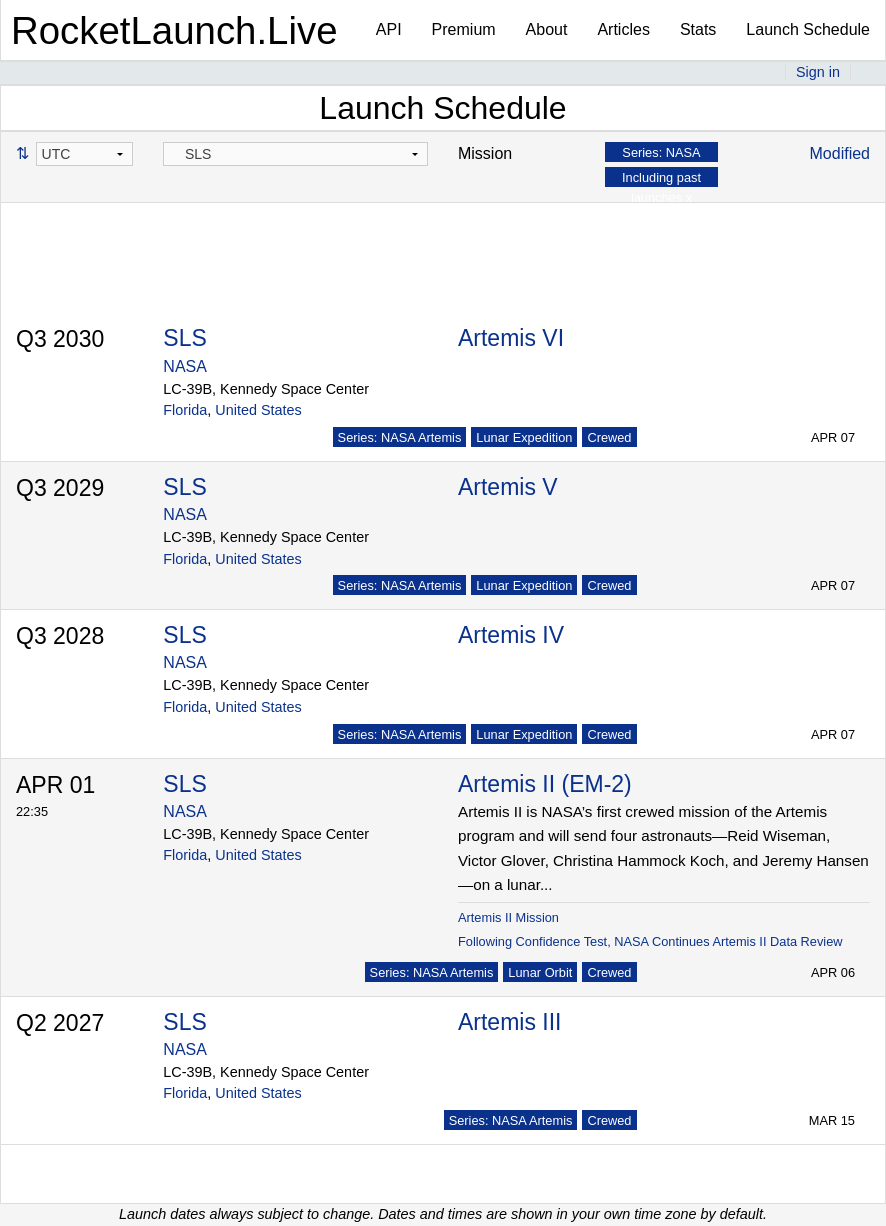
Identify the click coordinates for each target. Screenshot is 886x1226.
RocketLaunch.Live (174, 30)
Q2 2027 (60, 1023)
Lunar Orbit (540, 972)
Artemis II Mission (508, 917)
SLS (184, 338)
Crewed (609, 437)
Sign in (818, 72)
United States (258, 410)
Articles (623, 29)
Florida (185, 410)
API (389, 29)
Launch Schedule (808, 29)
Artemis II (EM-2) (545, 784)
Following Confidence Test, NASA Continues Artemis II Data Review (650, 941)
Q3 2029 (60, 488)
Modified (840, 153)
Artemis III (510, 1022)
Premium (464, 29)
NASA (185, 366)
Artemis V (508, 487)
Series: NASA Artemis (400, 437)
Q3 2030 (60, 339)
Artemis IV (511, 635)
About (547, 29)
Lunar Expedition (524, 437)
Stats (698, 29)
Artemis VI (511, 338)
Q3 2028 (60, 636)
